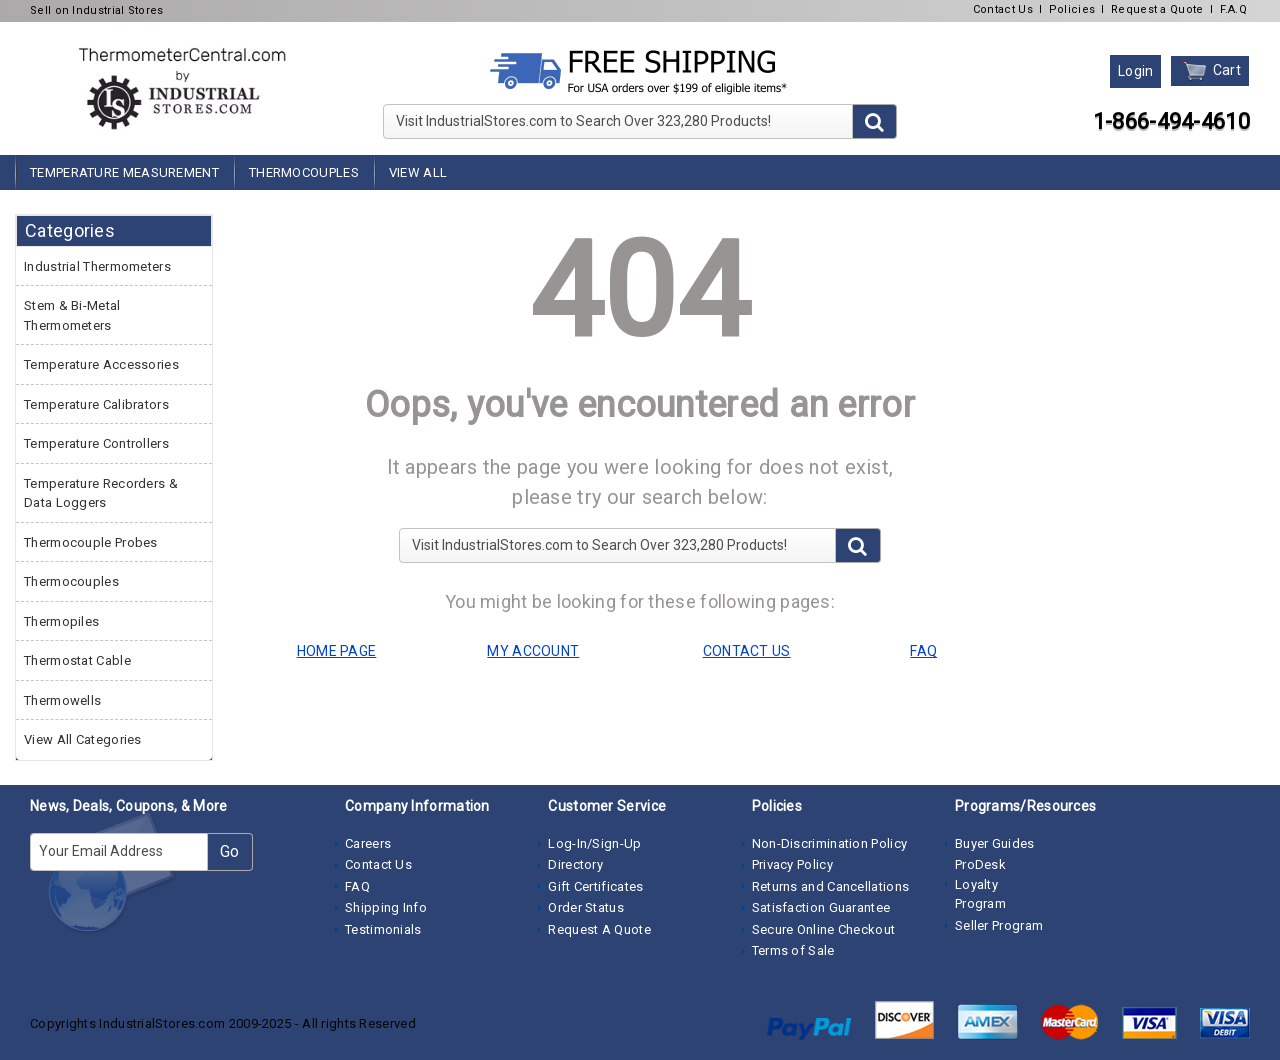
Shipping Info (386, 907)
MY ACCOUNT (533, 651)
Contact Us (1003, 9)
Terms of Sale (793, 950)
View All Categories (83, 739)
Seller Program (999, 925)
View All (418, 172)
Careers (368, 843)
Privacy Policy (792, 864)
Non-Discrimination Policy (830, 843)
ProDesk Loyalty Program (980, 884)
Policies (1072, 9)
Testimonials (383, 929)
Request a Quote (1157, 9)
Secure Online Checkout (824, 929)
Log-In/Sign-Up (594, 843)
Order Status (586, 907)
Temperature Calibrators (96, 404)
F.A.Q (1234, 9)
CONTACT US (747, 651)
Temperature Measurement (124, 172)
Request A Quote (599, 929)
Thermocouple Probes (91, 542)
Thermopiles (61, 621)
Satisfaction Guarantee (821, 907)
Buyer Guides (995, 843)
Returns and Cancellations (831, 886)
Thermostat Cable (77, 660)
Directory (575, 864)
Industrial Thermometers (97, 266)
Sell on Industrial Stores (97, 10)
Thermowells (62, 700)
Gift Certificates (595, 886)
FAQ (357, 886)
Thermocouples (304, 172)
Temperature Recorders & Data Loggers (101, 493)
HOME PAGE (337, 651)
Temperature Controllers (96, 443)
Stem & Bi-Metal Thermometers (72, 315)
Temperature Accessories (101, 364)
